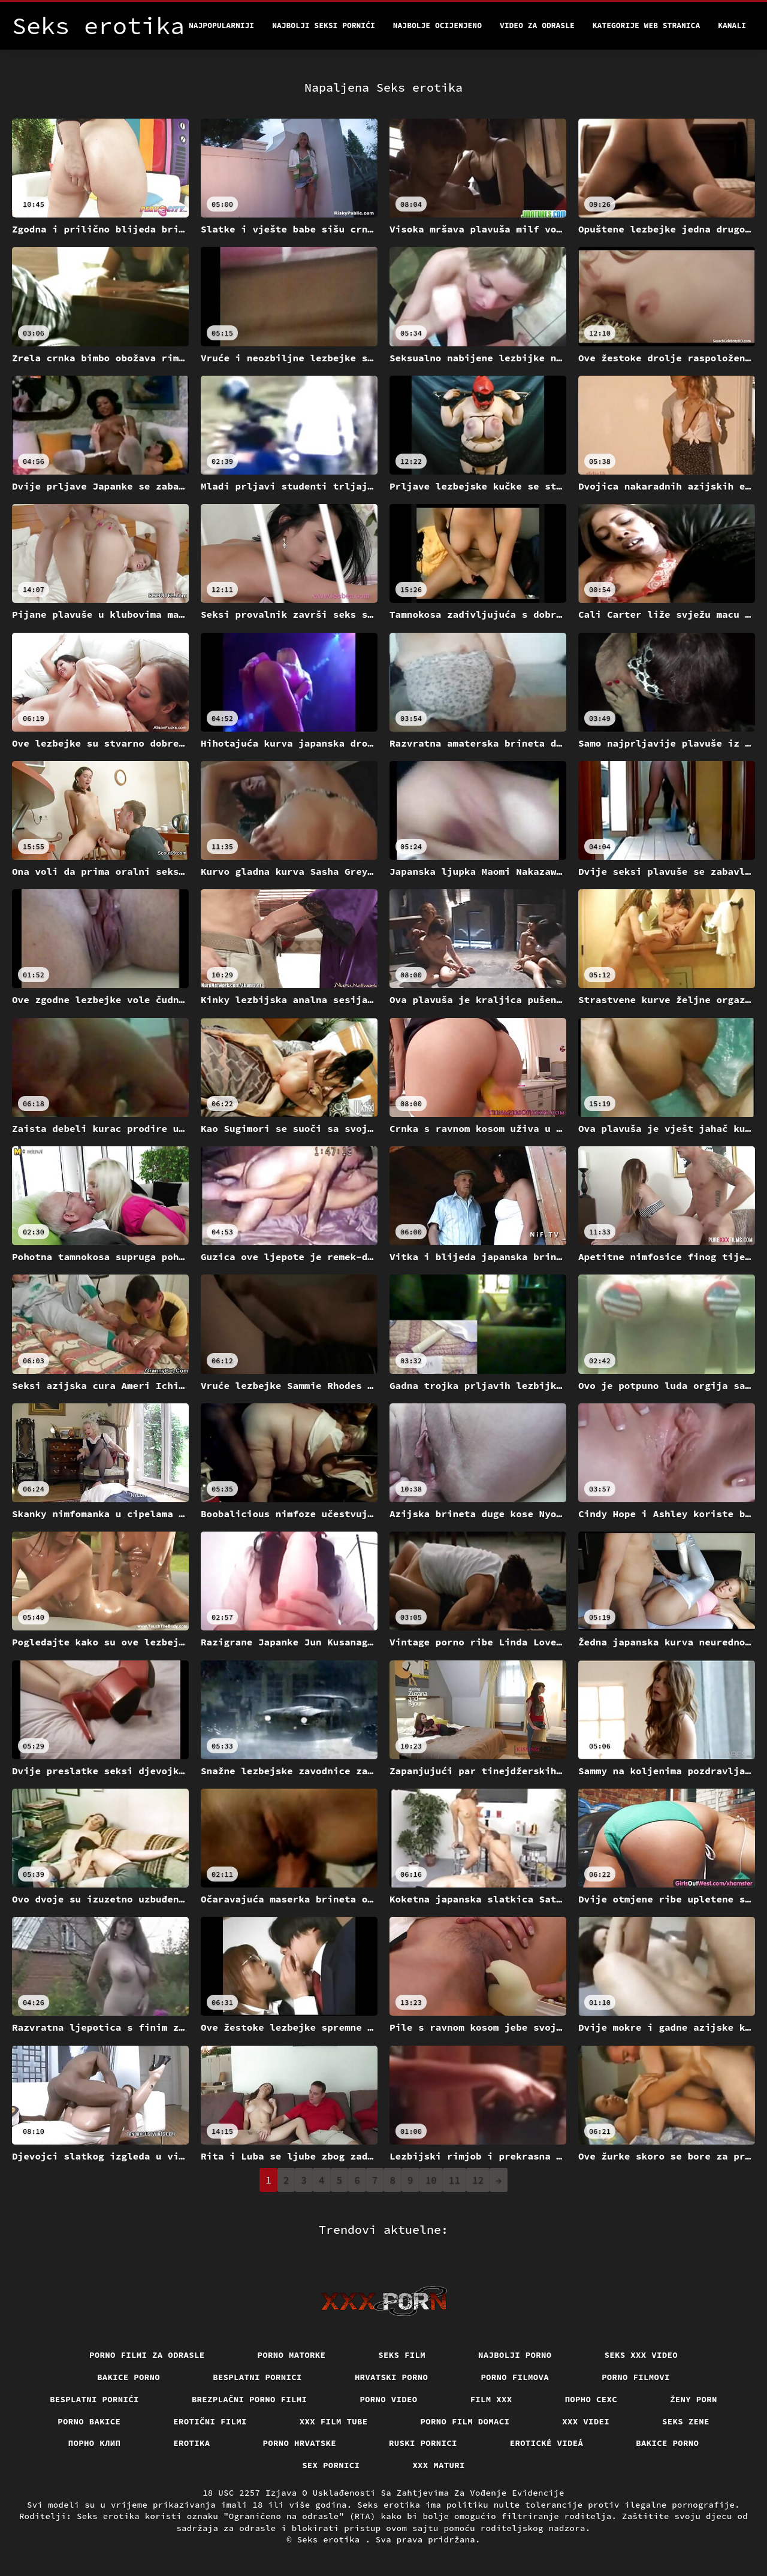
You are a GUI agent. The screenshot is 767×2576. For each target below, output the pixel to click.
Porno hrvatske (300, 2443)
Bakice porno (128, 2377)
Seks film (401, 2354)
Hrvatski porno (391, 2377)
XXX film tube (334, 2421)
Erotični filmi (210, 2421)
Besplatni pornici (257, 2377)
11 (454, 2180)
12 (478, 2180)
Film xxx (491, 2399)
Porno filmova (515, 2377)
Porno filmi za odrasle (147, 2354)
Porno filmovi (636, 2377)
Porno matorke (292, 2354)
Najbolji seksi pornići (323, 25)
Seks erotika (331, 2539)
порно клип (94, 2443)
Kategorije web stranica (646, 25)
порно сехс (591, 2399)
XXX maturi (438, 2465)
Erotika (191, 2443)
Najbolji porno (515, 2354)
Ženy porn (693, 2399)
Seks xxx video (641, 2354)
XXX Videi (585, 2421)
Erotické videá (547, 2443)
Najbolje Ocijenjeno (437, 25)
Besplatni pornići (94, 2399)
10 (431, 2180)
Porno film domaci (465, 2421)
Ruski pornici (423, 2443)
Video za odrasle (537, 25)
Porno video (388, 2399)
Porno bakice (89, 2421)
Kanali (732, 25)
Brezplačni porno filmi (249, 2399)
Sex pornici (331, 2465)
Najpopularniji (221, 25)
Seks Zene (685, 2421)
